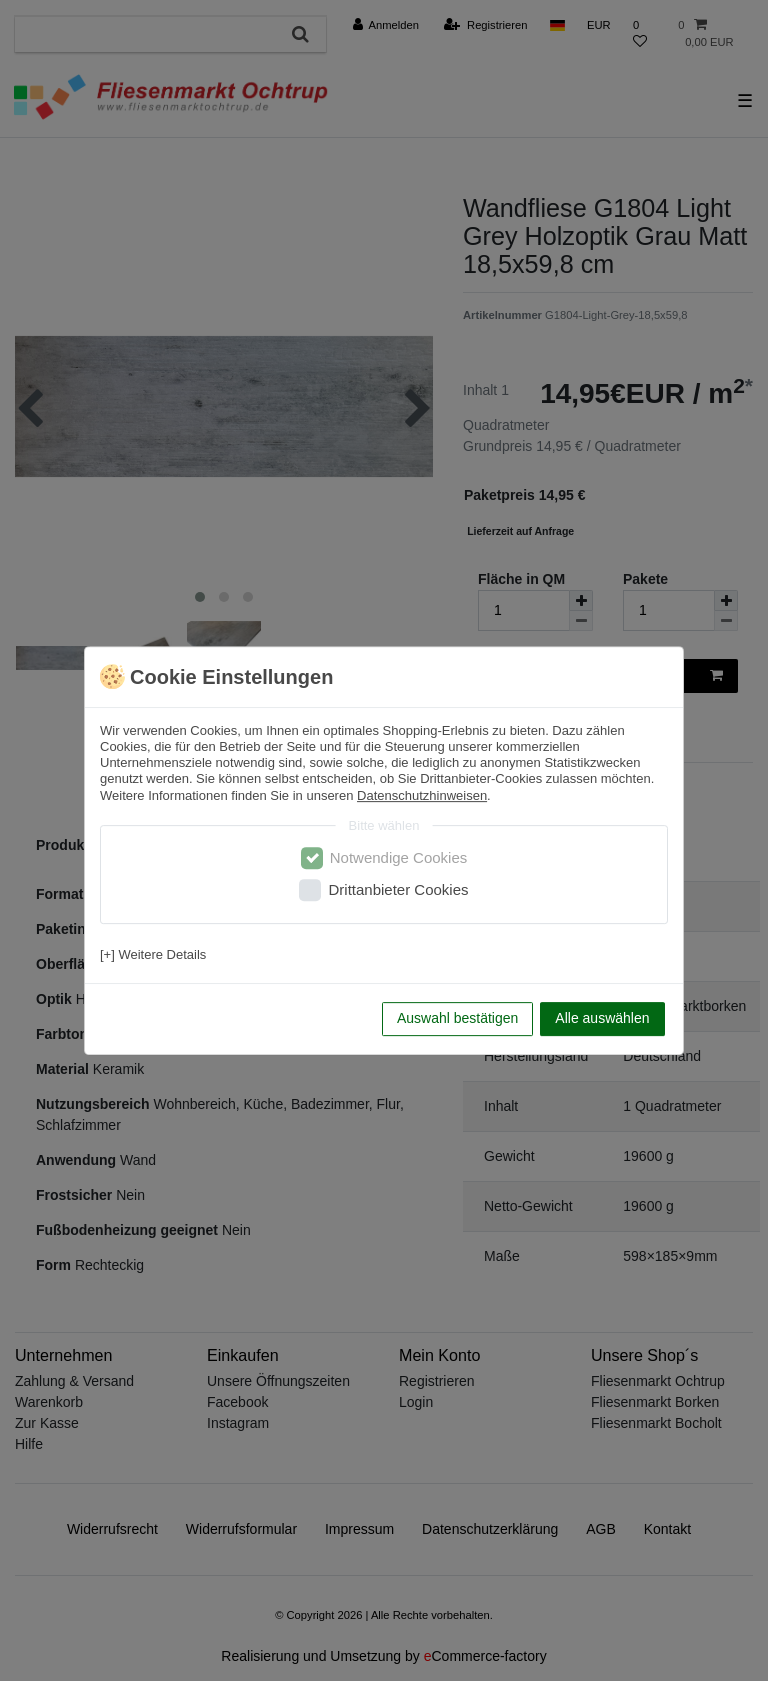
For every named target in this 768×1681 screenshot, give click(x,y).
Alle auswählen (602, 1018)
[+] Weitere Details (153, 954)
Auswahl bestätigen (457, 1018)
